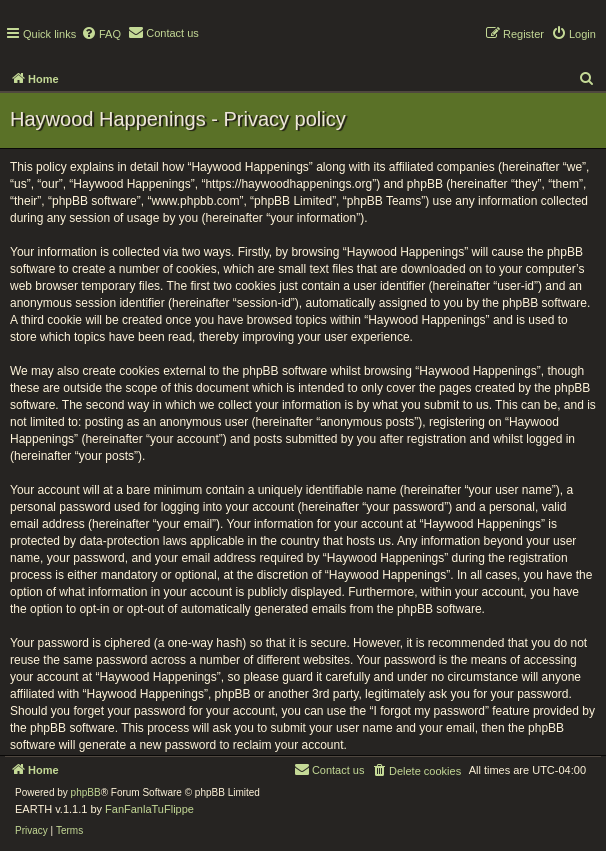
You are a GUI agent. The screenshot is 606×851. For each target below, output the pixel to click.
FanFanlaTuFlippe (149, 809)
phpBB (86, 792)
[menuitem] (101, 34)
